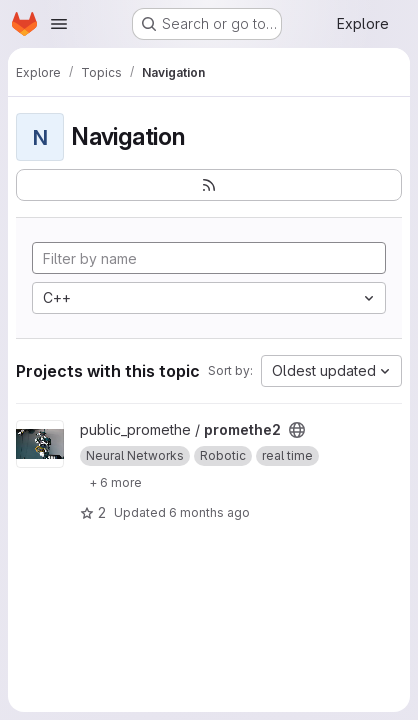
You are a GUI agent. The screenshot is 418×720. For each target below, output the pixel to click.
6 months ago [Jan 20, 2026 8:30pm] (209, 512)
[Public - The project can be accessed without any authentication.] (297, 430)
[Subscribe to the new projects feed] (209, 185)
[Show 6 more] (115, 482)
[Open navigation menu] (59, 24)
